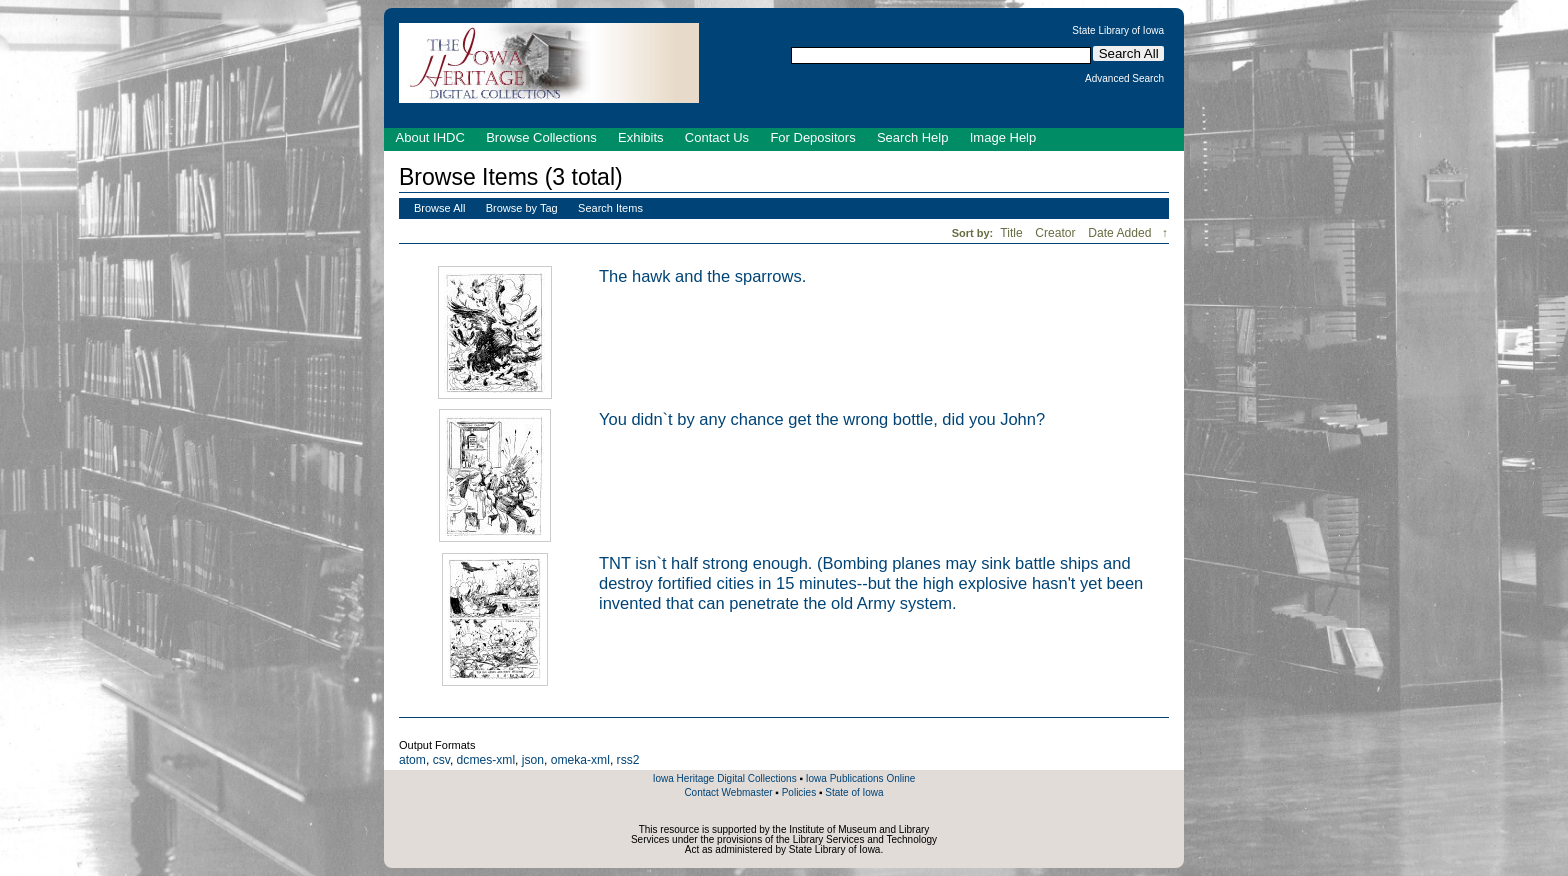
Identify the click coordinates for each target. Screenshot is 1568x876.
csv (441, 760)
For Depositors (812, 137)
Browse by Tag (522, 208)
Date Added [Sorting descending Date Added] (1121, 233)
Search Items (610, 208)
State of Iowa (854, 792)
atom (412, 760)
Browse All (439, 208)
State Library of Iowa (1118, 31)
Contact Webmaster (728, 792)
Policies (799, 792)
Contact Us (717, 137)
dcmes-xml (486, 760)
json (533, 760)
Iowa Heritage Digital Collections (725, 778)
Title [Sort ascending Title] (1013, 233)
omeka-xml (580, 760)
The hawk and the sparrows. (702, 276)
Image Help (1003, 137)
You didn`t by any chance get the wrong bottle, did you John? (822, 419)
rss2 (628, 760)
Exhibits (641, 137)
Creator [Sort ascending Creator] (1057, 233)
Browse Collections (541, 137)
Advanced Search (1124, 79)
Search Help (913, 137)
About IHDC (430, 137)
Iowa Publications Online (861, 778)
